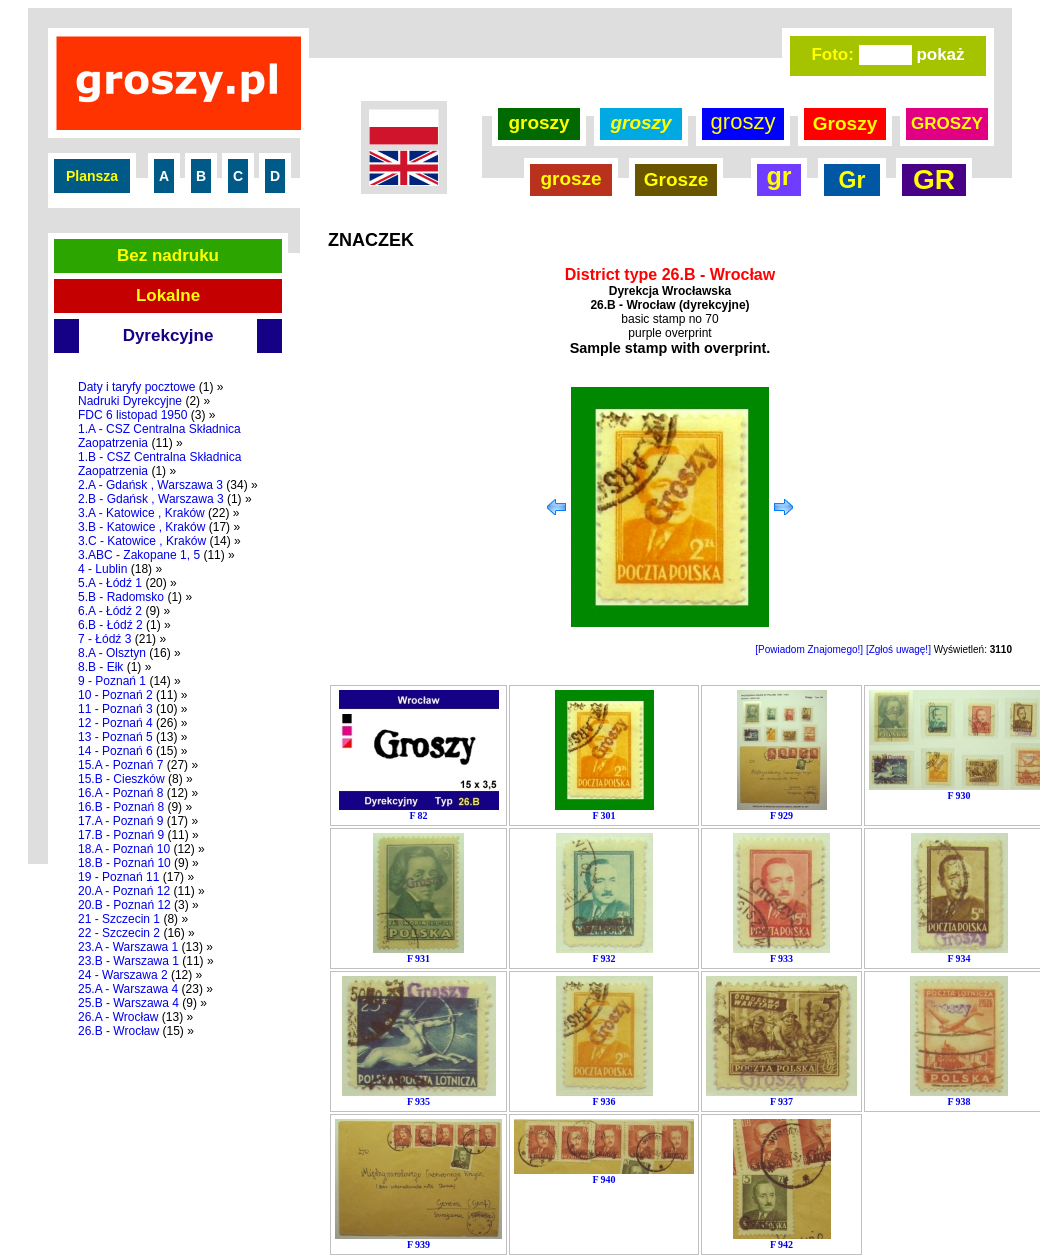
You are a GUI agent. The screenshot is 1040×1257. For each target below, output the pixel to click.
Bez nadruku (168, 255)
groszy (538, 122)
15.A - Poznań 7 (120, 765)
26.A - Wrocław (118, 1017)
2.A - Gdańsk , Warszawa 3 (150, 485)
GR (934, 179)
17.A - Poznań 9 (120, 821)
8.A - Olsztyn (112, 653)
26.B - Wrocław (118, 1031)
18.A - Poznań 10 (124, 849)
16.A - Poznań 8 (120, 793)
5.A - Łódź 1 (110, 583)
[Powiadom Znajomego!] (809, 649)
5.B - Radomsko (121, 597)
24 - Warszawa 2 (123, 975)
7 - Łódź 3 (104, 639)
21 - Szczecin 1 (119, 919)
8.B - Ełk (100, 667)
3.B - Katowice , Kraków (141, 527)
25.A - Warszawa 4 (128, 989)
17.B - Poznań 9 (121, 835)
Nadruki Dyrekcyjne (130, 401)
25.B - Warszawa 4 (128, 1003)
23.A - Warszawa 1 (128, 947)
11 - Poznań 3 (115, 709)
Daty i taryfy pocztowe (136, 387)
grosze (570, 178)
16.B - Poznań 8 (121, 807)
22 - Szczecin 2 (119, 933)
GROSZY (947, 123)
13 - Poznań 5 (115, 737)
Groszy (845, 123)
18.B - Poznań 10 (124, 863)
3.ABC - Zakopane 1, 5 (139, 555)
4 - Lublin (102, 569)
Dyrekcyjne (168, 335)
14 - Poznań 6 (115, 751)
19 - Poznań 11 (118, 877)
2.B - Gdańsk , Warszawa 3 (151, 499)
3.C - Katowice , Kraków (142, 541)
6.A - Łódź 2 (110, 611)
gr (779, 176)
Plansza (92, 176)
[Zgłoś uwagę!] (898, 649)
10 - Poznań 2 (115, 695)
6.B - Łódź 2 (110, 625)
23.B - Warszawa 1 (128, 961)
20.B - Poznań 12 (124, 905)
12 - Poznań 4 (115, 723)
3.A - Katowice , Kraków (141, 513)
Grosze (676, 179)
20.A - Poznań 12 (124, 891)
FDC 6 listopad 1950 (132, 415)
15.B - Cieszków (121, 779)
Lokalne (168, 295)
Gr (852, 180)
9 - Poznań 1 (112, 681)
